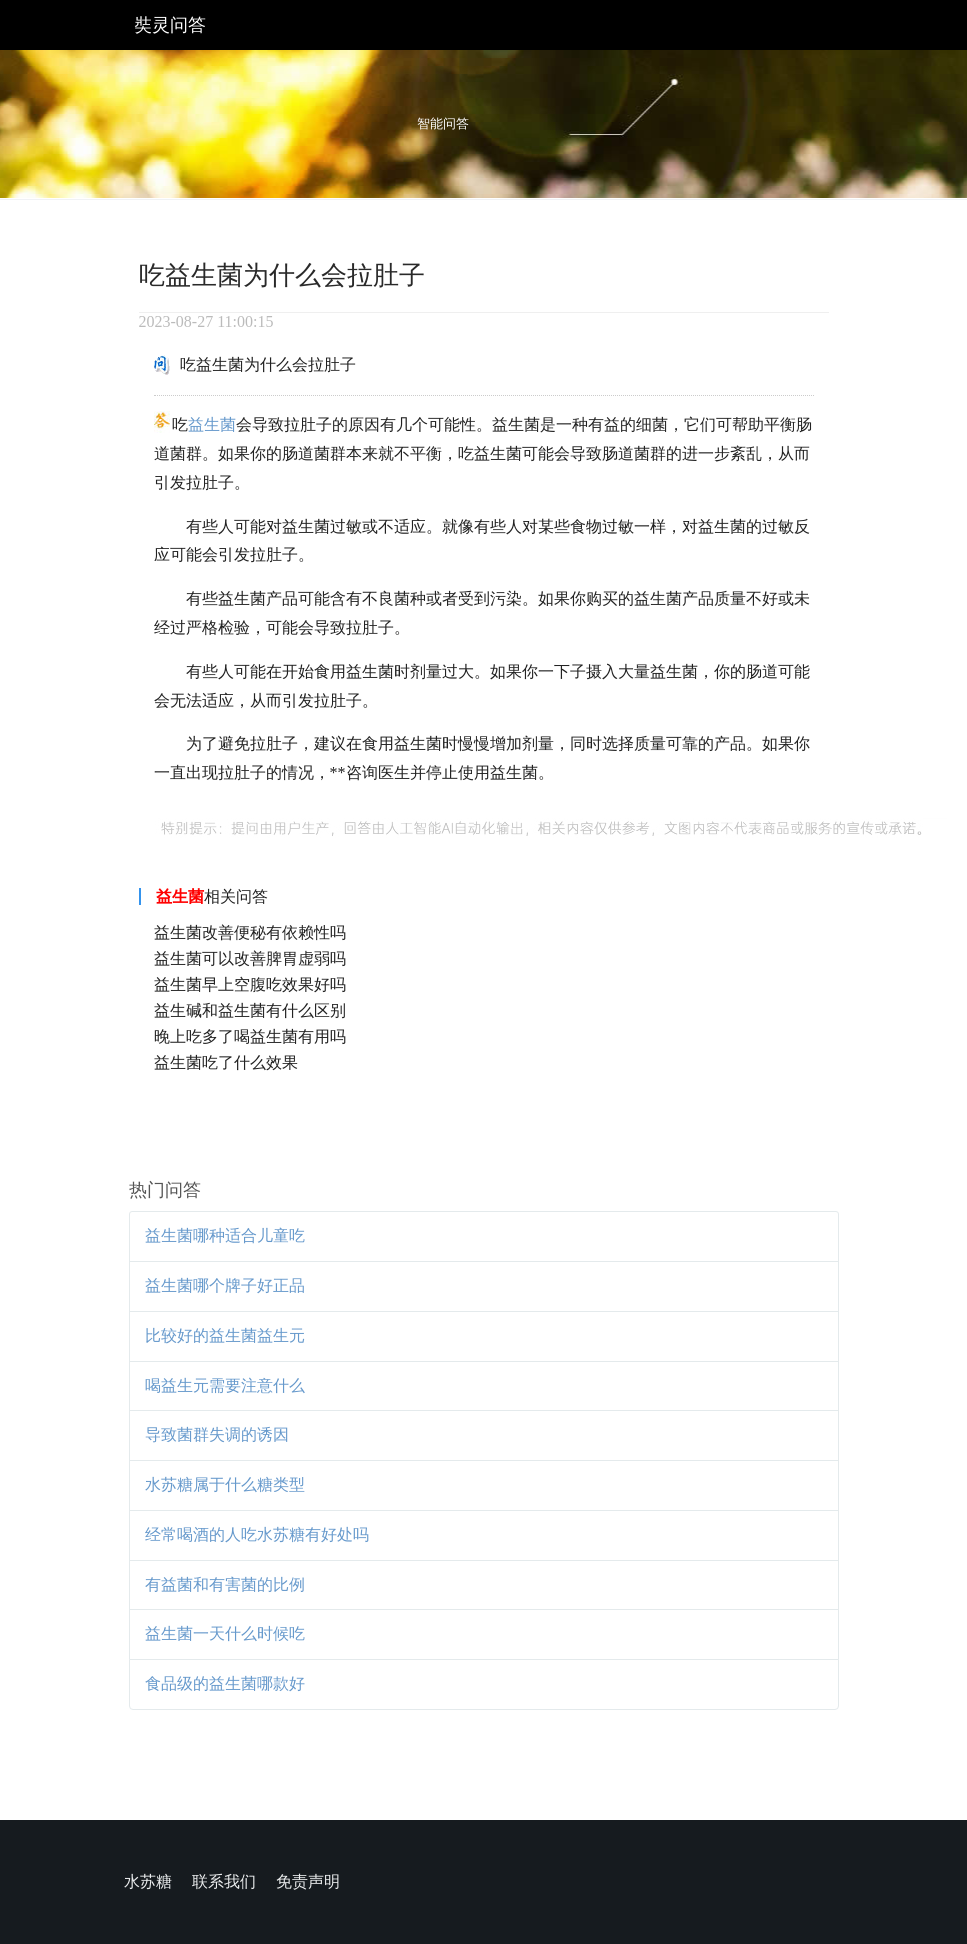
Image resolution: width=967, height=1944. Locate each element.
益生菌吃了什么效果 (226, 1062)
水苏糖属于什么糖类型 (225, 1484)
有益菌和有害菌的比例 (225, 1584)
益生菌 (212, 424)
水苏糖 (148, 1881)
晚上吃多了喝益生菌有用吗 (250, 1036)
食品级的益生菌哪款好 (225, 1683)
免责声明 (308, 1881)
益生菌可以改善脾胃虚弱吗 (250, 958)
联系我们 (224, 1881)
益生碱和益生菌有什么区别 (250, 1010)
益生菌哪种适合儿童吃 (225, 1235)
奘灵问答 (170, 25)
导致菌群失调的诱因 (217, 1434)
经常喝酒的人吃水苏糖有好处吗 (257, 1534)
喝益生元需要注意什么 (225, 1385)
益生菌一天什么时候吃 (225, 1633)
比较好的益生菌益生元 (225, 1335)
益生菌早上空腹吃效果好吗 (250, 984)
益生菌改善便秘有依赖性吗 (250, 932)
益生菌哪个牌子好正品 (225, 1285)
